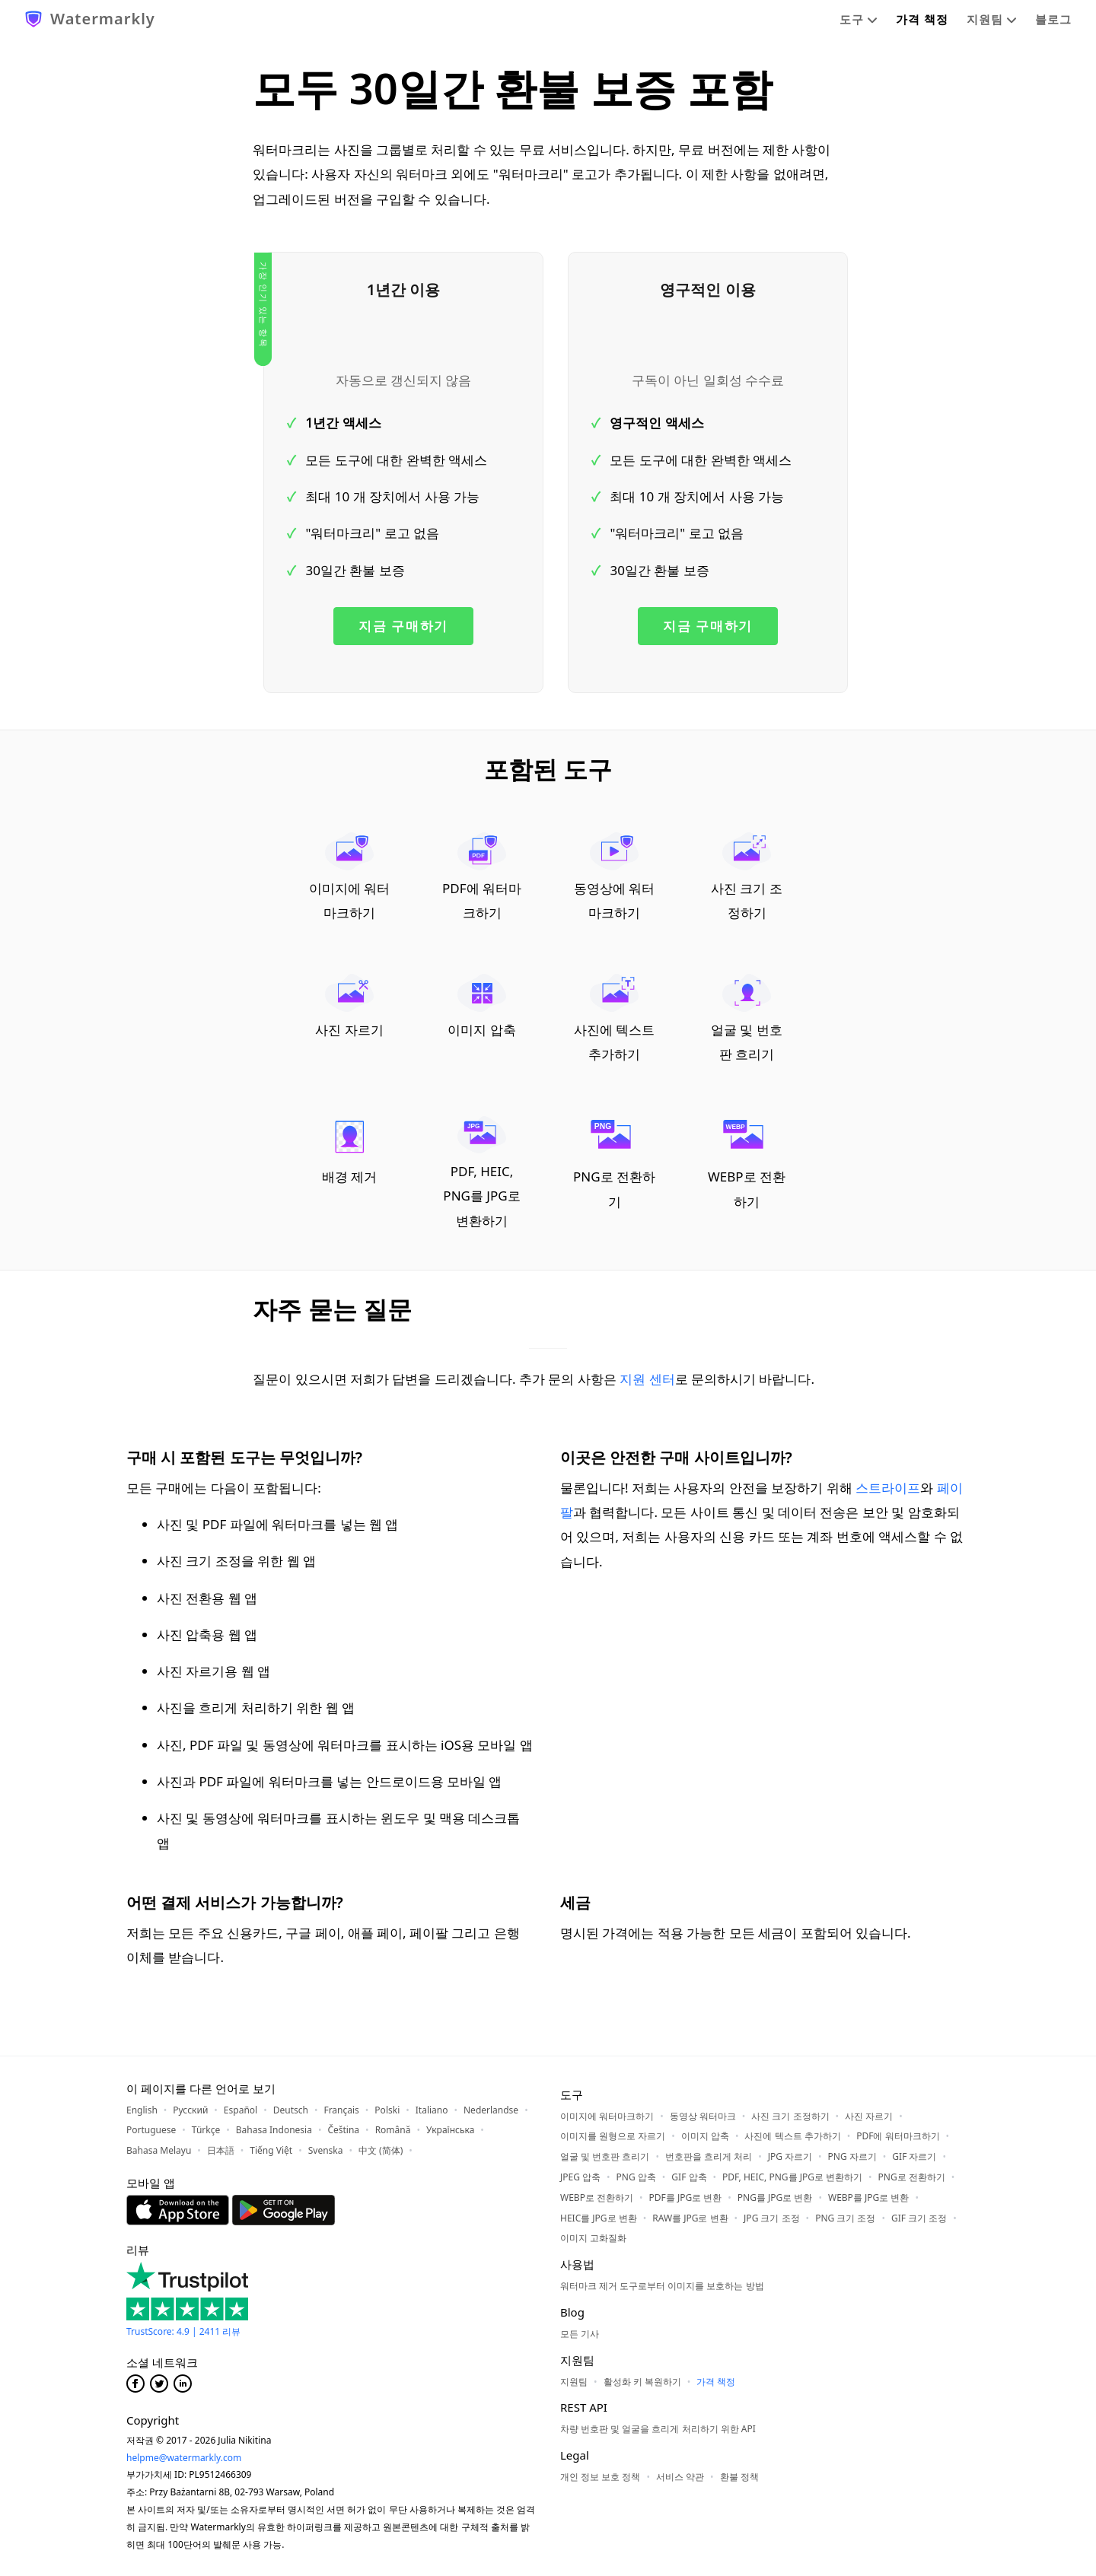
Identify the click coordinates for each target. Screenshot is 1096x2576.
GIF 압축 (688, 2177)
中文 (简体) (380, 2150)
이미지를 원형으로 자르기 (612, 2135)
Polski (387, 2110)
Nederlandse (491, 2110)
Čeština (343, 2129)
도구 (859, 19)
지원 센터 (647, 1379)
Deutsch (290, 2110)
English (142, 2110)
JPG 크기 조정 (772, 2218)
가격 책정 (922, 19)
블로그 (1053, 19)
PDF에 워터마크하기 (481, 876)
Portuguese (151, 2129)
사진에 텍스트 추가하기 (614, 1018)
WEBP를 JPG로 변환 (868, 2197)
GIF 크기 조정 (919, 2218)
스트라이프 (887, 1487)
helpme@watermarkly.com (183, 2457)
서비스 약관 (680, 2476)
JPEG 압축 (580, 2177)
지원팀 (992, 19)
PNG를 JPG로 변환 (775, 2197)
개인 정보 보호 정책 (600, 2476)
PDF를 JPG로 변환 (685, 2197)
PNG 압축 (636, 2177)
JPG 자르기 (790, 2156)
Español (240, 2110)
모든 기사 (579, 2333)
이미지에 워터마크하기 (349, 876)
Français (340, 2110)
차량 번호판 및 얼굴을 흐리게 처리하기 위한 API (658, 2428)
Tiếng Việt (271, 2150)
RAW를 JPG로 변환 (690, 2218)
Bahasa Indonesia (274, 2129)
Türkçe (206, 2129)
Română (393, 2129)
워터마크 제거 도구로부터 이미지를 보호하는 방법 (662, 2285)
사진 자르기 (349, 1006)
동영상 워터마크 (703, 2116)
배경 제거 (349, 1151)
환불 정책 (739, 2476)
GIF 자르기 (914, 2156)
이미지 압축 (481, 1006)
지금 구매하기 (403, 625)
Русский (190, 2110)
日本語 (220, 2150)
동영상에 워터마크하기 (614, 876)
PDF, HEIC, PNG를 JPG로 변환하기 (481, 1172)
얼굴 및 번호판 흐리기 (746, 1018)
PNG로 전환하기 (614, 1163)
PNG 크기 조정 (845, 2218)
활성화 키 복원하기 (642, 2381)
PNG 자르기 (852, 2156)
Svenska (325, 2150)
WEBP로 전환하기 (746, 1163)
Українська (450, 2129)
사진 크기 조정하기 (746, 876)
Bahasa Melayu (158, 2150)
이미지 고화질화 (593, 2237)
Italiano (432, 2110)
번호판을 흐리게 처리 (708, 2156)
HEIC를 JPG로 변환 (598, 2218)
